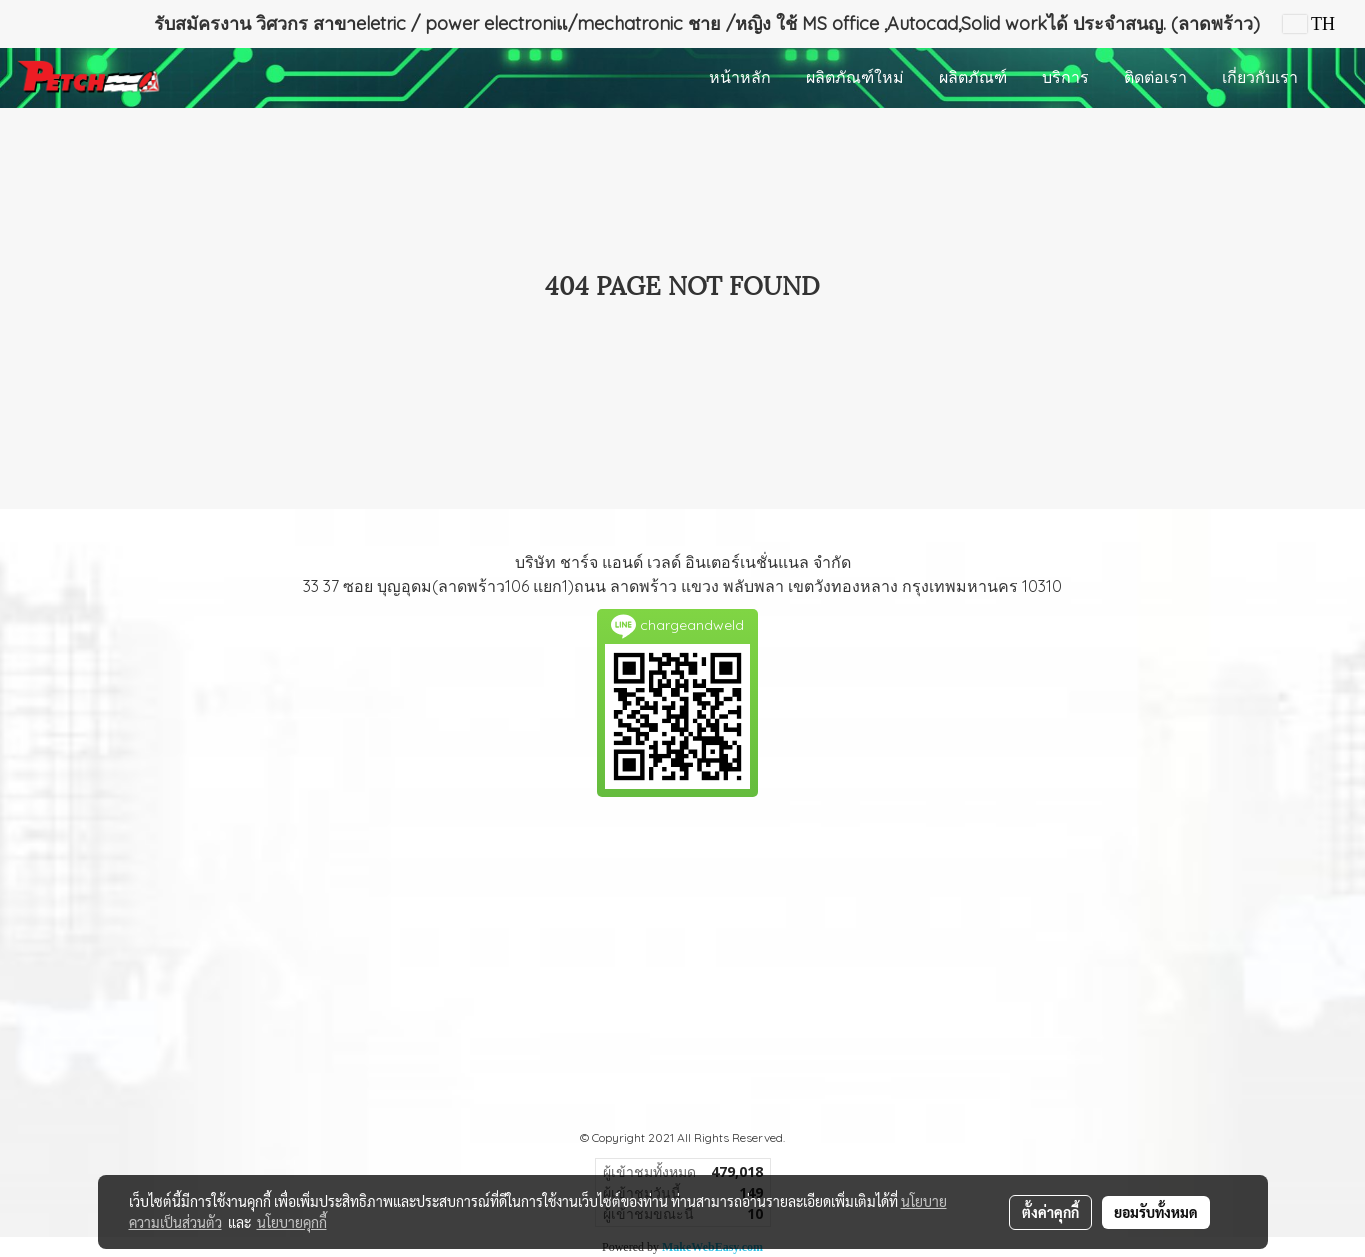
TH (1309, 24)
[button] (1334, 78)
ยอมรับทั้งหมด (1156, 1212)
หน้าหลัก (740, 77)
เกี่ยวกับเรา (1260, 77)
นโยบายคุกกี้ (292, 1222)
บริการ (1065, 77)
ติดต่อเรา (1155, 77)
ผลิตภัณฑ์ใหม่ (855, 77)
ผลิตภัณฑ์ (973, 77)
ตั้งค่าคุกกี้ (1050, 1212)
